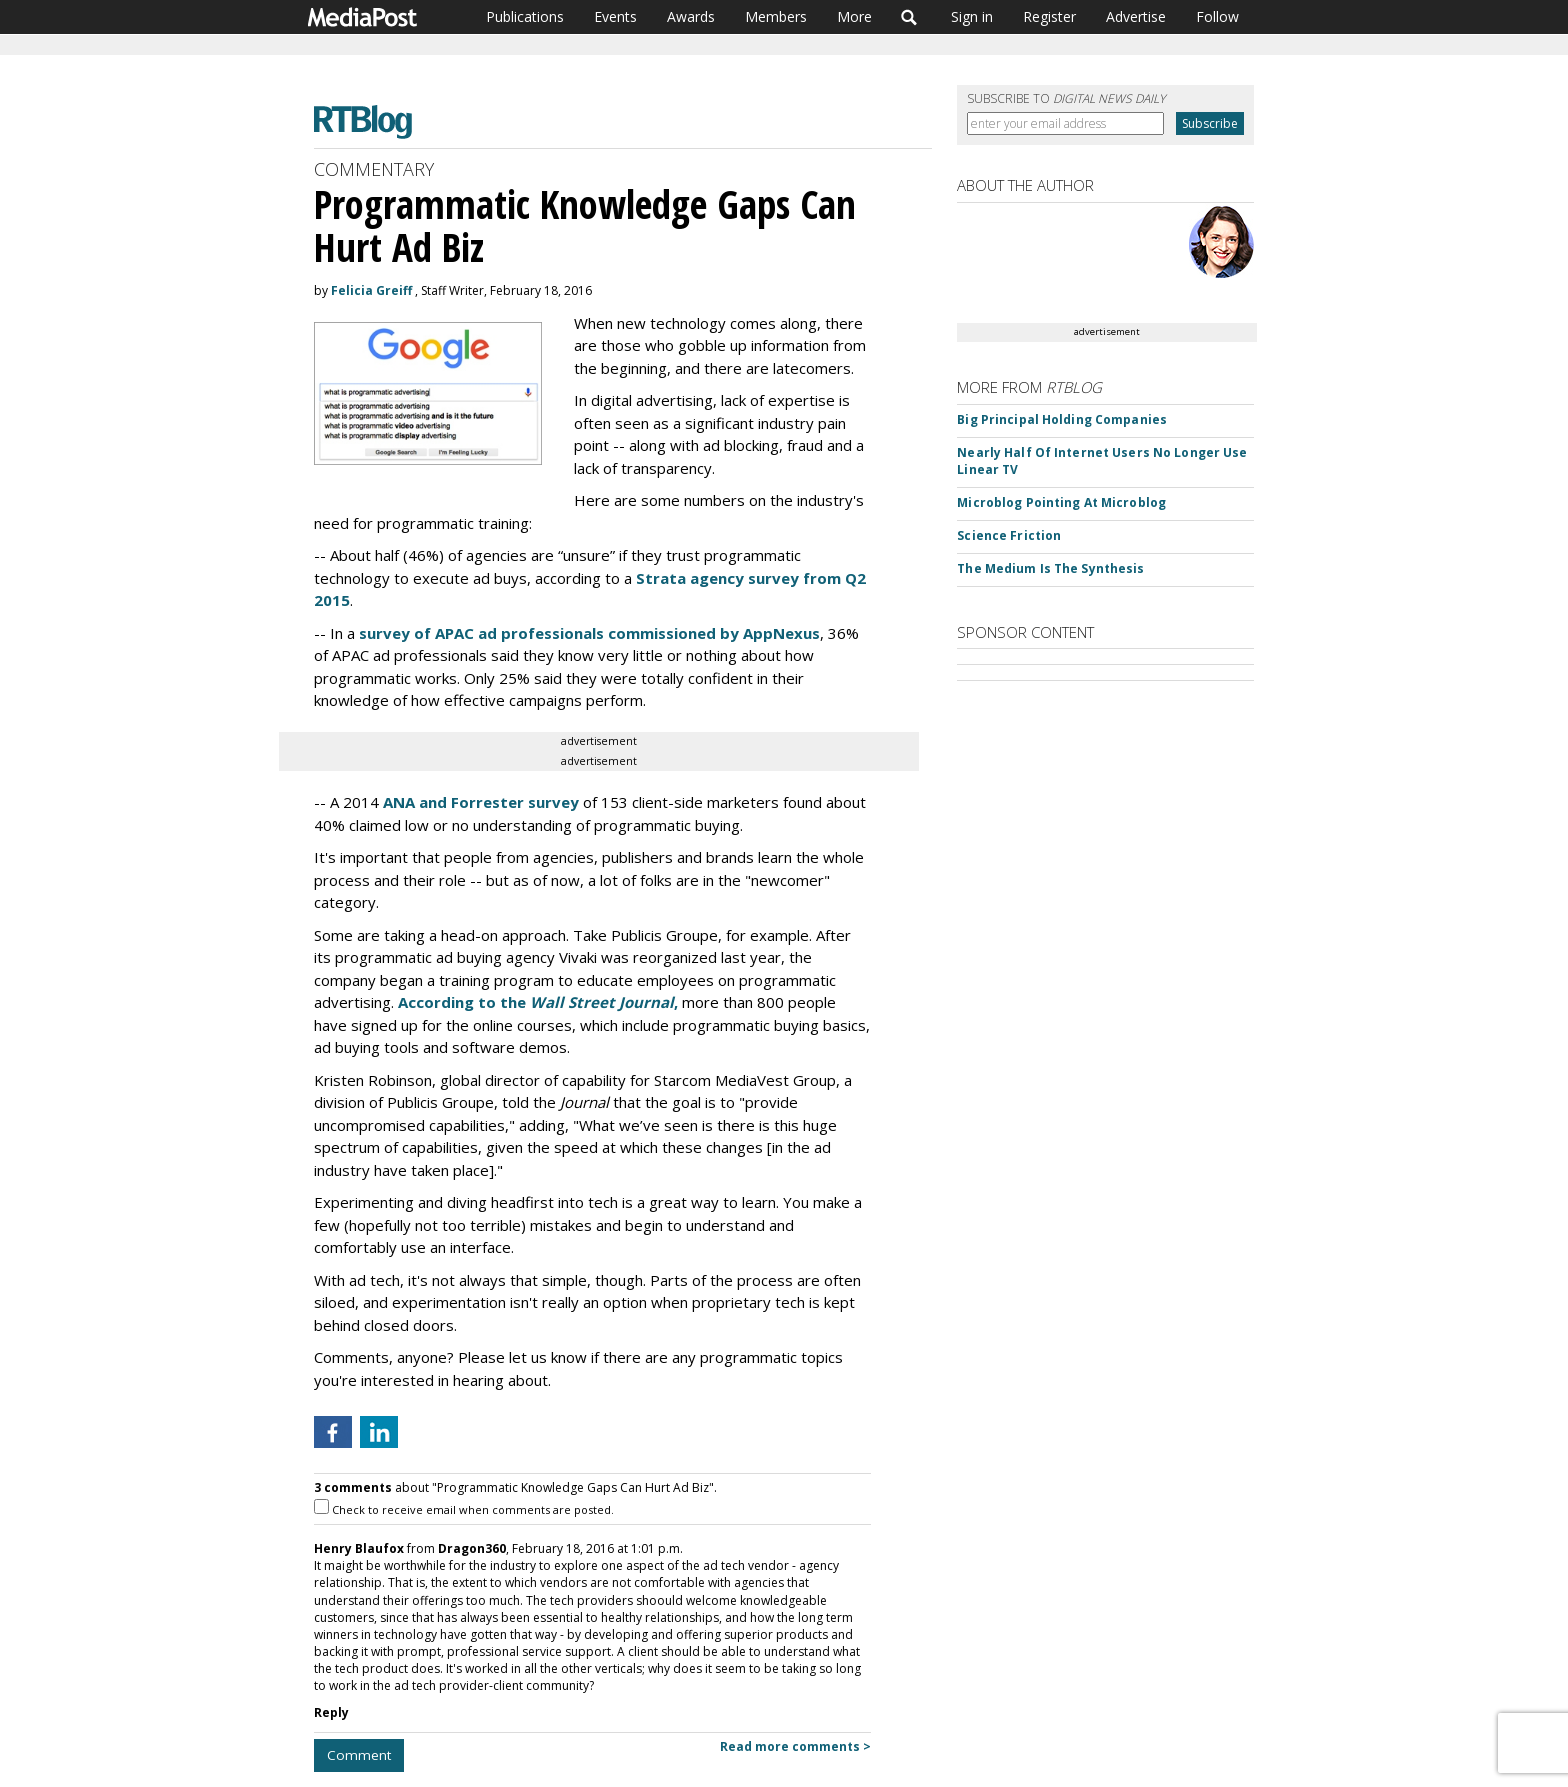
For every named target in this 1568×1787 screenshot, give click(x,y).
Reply (331, 1712)
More (854, 16)
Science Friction (1009, 535)
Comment (359, 1755)
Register (1049, 16)
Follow (1217, 16)
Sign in (972, 16)
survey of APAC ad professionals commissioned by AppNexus (589, 633)
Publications (525, 16)
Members (776, 16)
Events (615, 16)
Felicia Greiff (371, 290)
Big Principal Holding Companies (1062, 419)
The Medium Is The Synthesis (1050, 568)
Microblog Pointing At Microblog (1061, 502)
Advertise (1136, 16)
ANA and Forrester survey (481, 802)
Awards (691, 16)
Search (909, 17)
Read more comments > (795, 1746)
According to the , (538, 1002)
